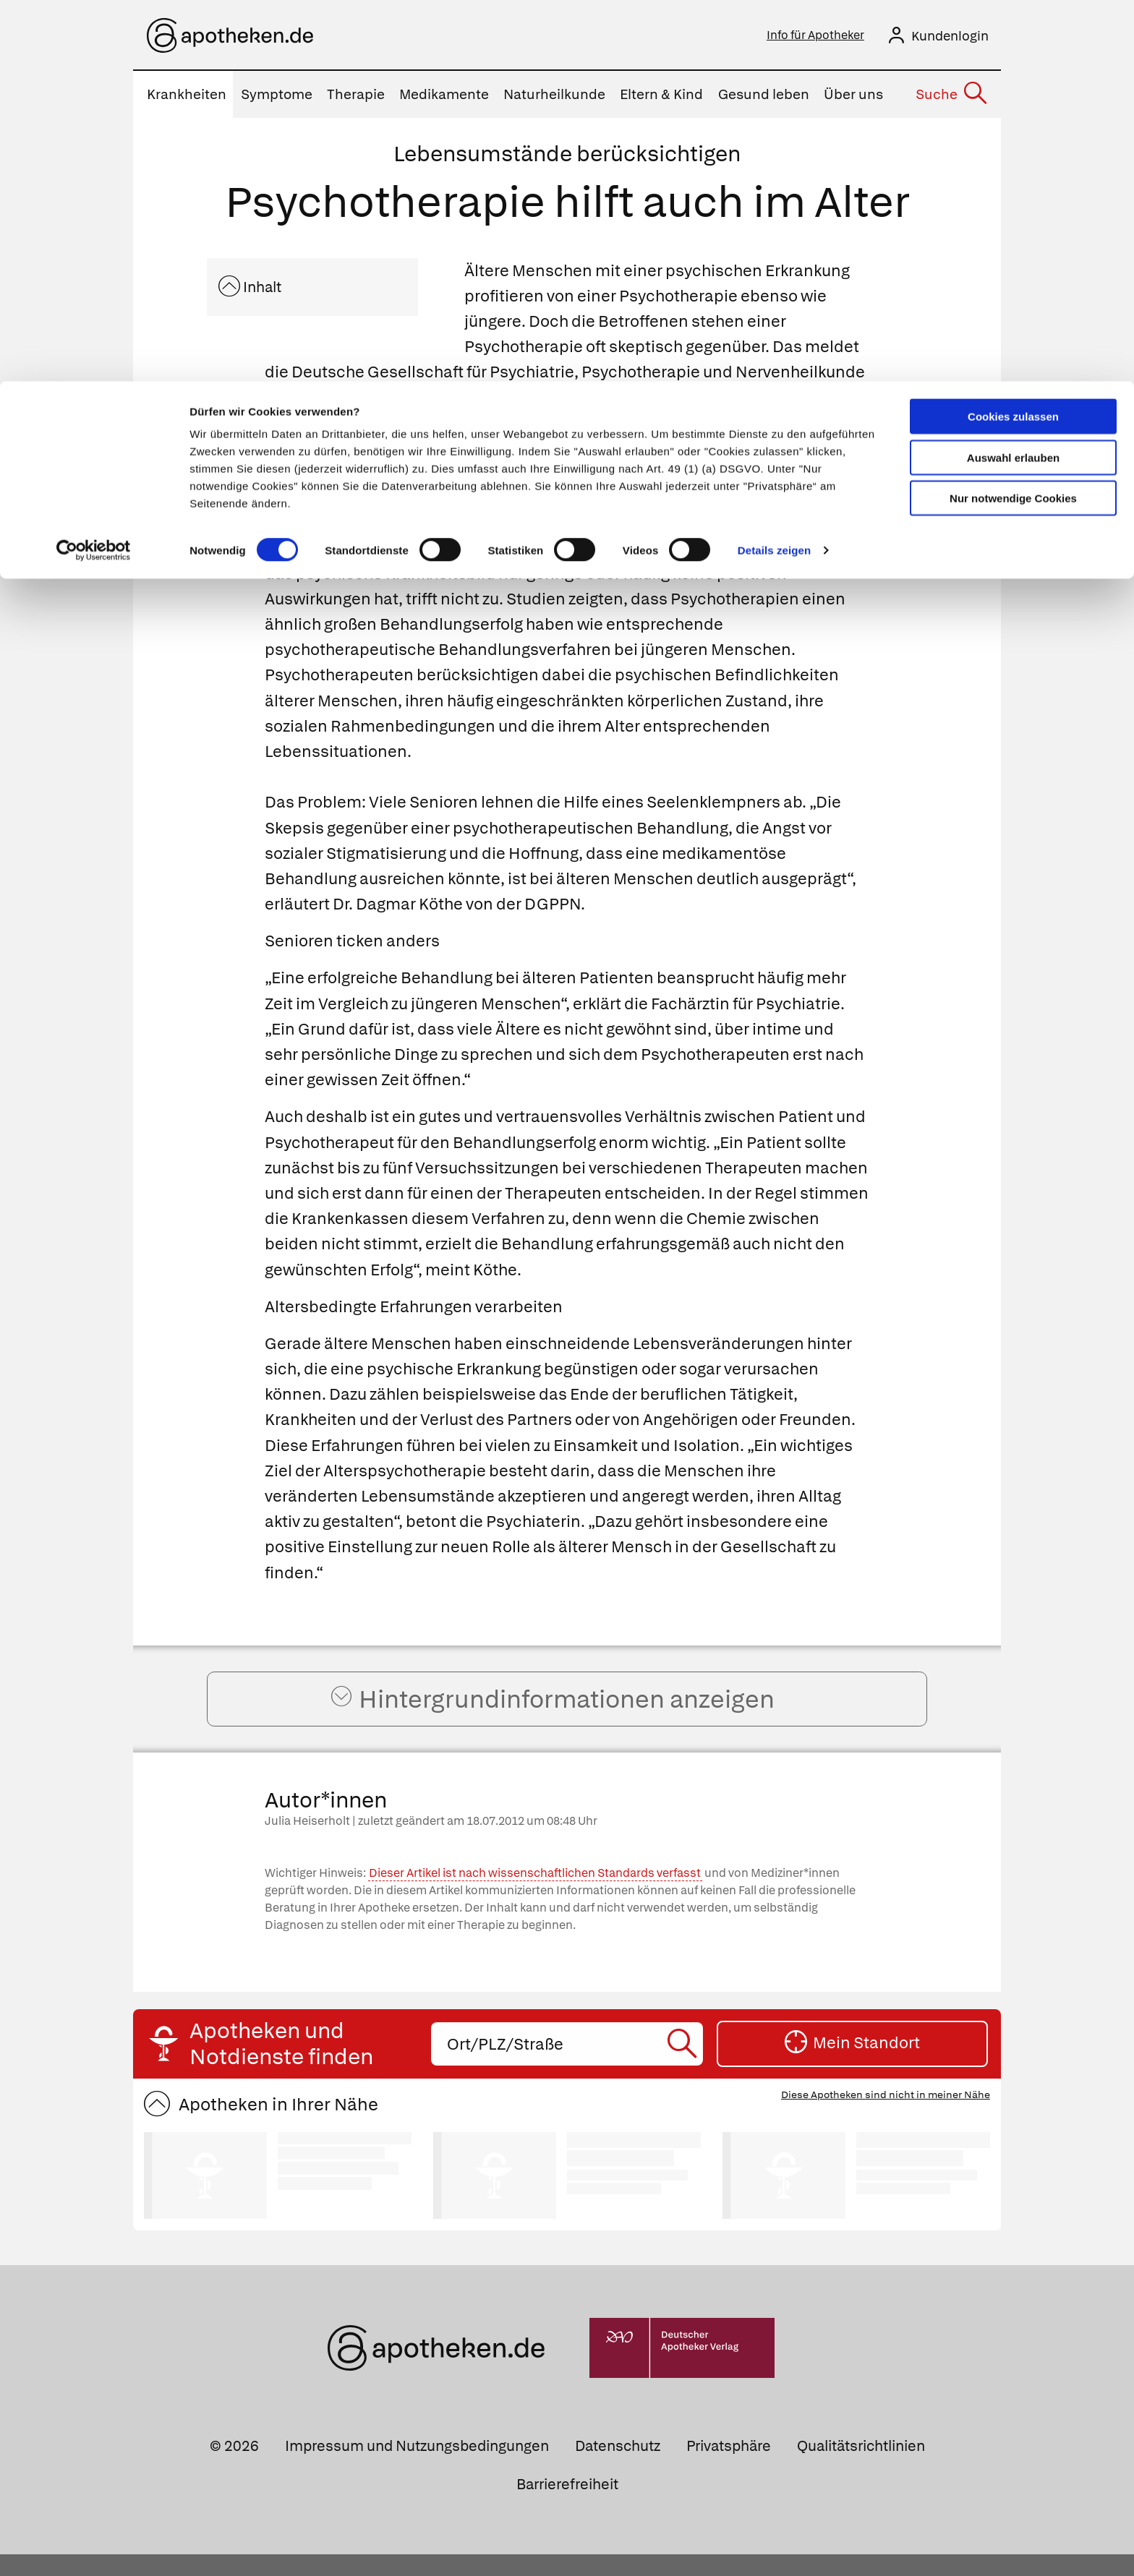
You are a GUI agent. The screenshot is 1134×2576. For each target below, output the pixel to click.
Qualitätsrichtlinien (861, 2467)
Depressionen (550, 501)
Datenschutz (617, 2467)
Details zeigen (774, 169)
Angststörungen (326, 526)
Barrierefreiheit (567, 2505)
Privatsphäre (728, 2467)
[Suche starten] (683, 2065)
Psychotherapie (439, 552)
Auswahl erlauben (1013, 76)
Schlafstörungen (676, 501)
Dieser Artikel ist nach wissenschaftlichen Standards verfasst (535, 1895)
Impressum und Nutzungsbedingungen (417, 2467)
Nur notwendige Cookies (1013, 117)
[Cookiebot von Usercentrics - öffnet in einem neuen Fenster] (93, 169)
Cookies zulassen (1013, 35)
